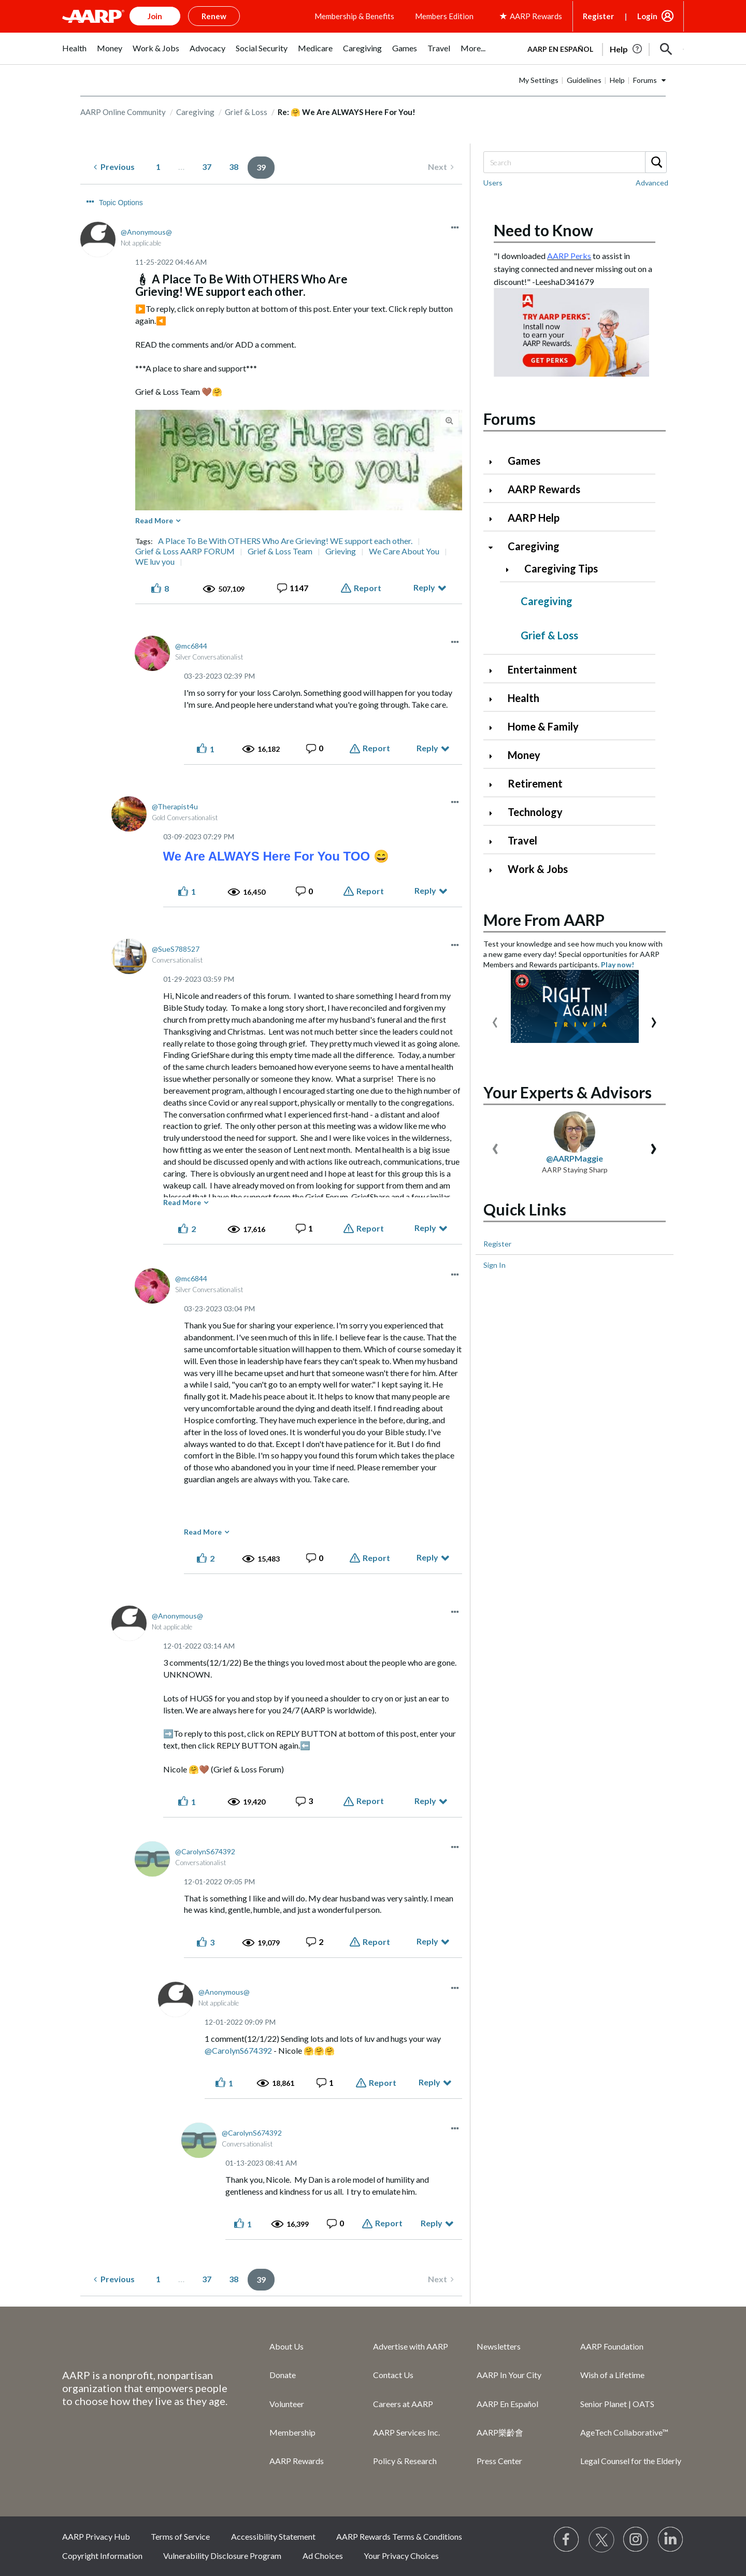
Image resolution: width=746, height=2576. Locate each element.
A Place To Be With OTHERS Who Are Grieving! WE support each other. (285, 541)
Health (523, 698)
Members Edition (444, 16)
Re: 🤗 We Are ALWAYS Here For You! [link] (346, 112)
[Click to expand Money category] (494, 756)
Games (524, 460)
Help (617, 80)
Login (647, 16)
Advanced (652, 182)
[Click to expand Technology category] (494, 813)
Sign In (494, 1265)
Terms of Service (180, 2536)
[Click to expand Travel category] (494, 841)
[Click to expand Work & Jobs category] (494, 870)
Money (524, 755)
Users (493, 182)
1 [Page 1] (158, 166)
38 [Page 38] (233, 166)
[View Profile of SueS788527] (175, 948)
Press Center (499, 2461)
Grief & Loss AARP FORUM (185, 551)
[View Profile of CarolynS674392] (205, 1851)
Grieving (340, 551)
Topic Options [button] (121, 202)
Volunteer (286, 2404)
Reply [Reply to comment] (427, 748)
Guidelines (584, 80)
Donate (282, 2375)
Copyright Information (102, 2555)
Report (367, 588)
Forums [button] (645, 80)
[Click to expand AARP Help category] (494, 518)
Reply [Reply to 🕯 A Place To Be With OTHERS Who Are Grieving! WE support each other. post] (424, 587)
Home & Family (543, 726)
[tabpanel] (601, 48)
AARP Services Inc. (406, 2432)
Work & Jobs (538, 869)
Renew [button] (214, 16)
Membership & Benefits (354, 16)
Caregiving (195, 112)
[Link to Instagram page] (636, 2540)
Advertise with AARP (410, 2346)
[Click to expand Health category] (494, 699)
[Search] (574, 162)
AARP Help (534, 517)
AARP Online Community (123, 112)
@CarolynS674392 (238, 2050)
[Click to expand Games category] (494, 461)
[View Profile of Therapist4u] (175, 806)
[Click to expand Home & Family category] (494, 727)
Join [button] (155, 16)
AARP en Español (560, 49)
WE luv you (155, 561)
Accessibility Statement (273, 2536)
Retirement (535, 783)
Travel (522, 840)
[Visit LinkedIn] (671, 2540)
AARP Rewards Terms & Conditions (399, 2536)
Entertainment (542, 669)
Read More (154, 520)
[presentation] (495, 1019)
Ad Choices (323, 2555)
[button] (666, 49)
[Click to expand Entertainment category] (494, 670)
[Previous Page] (114, 167)
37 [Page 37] (206, 166)
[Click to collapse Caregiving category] (494, 547)
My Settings (538, 80)
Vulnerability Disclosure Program (222, 2555)
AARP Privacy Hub (96, 2536)
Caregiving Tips (561, 568)
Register (598, 16)
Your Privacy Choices (401, 2555)
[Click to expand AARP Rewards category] (494, 490)
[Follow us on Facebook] (567, 2540)
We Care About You (404, 551)
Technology (535, 812)
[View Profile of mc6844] (191, 645)
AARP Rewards (544, 489)
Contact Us (393, 2375)
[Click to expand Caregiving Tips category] (511, 569)
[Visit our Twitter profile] (601, 2540)
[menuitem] (74, 53)
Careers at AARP (403, 2404)
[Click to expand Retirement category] (494, 784)
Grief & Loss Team (280, 551)
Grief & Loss (246, 112)
